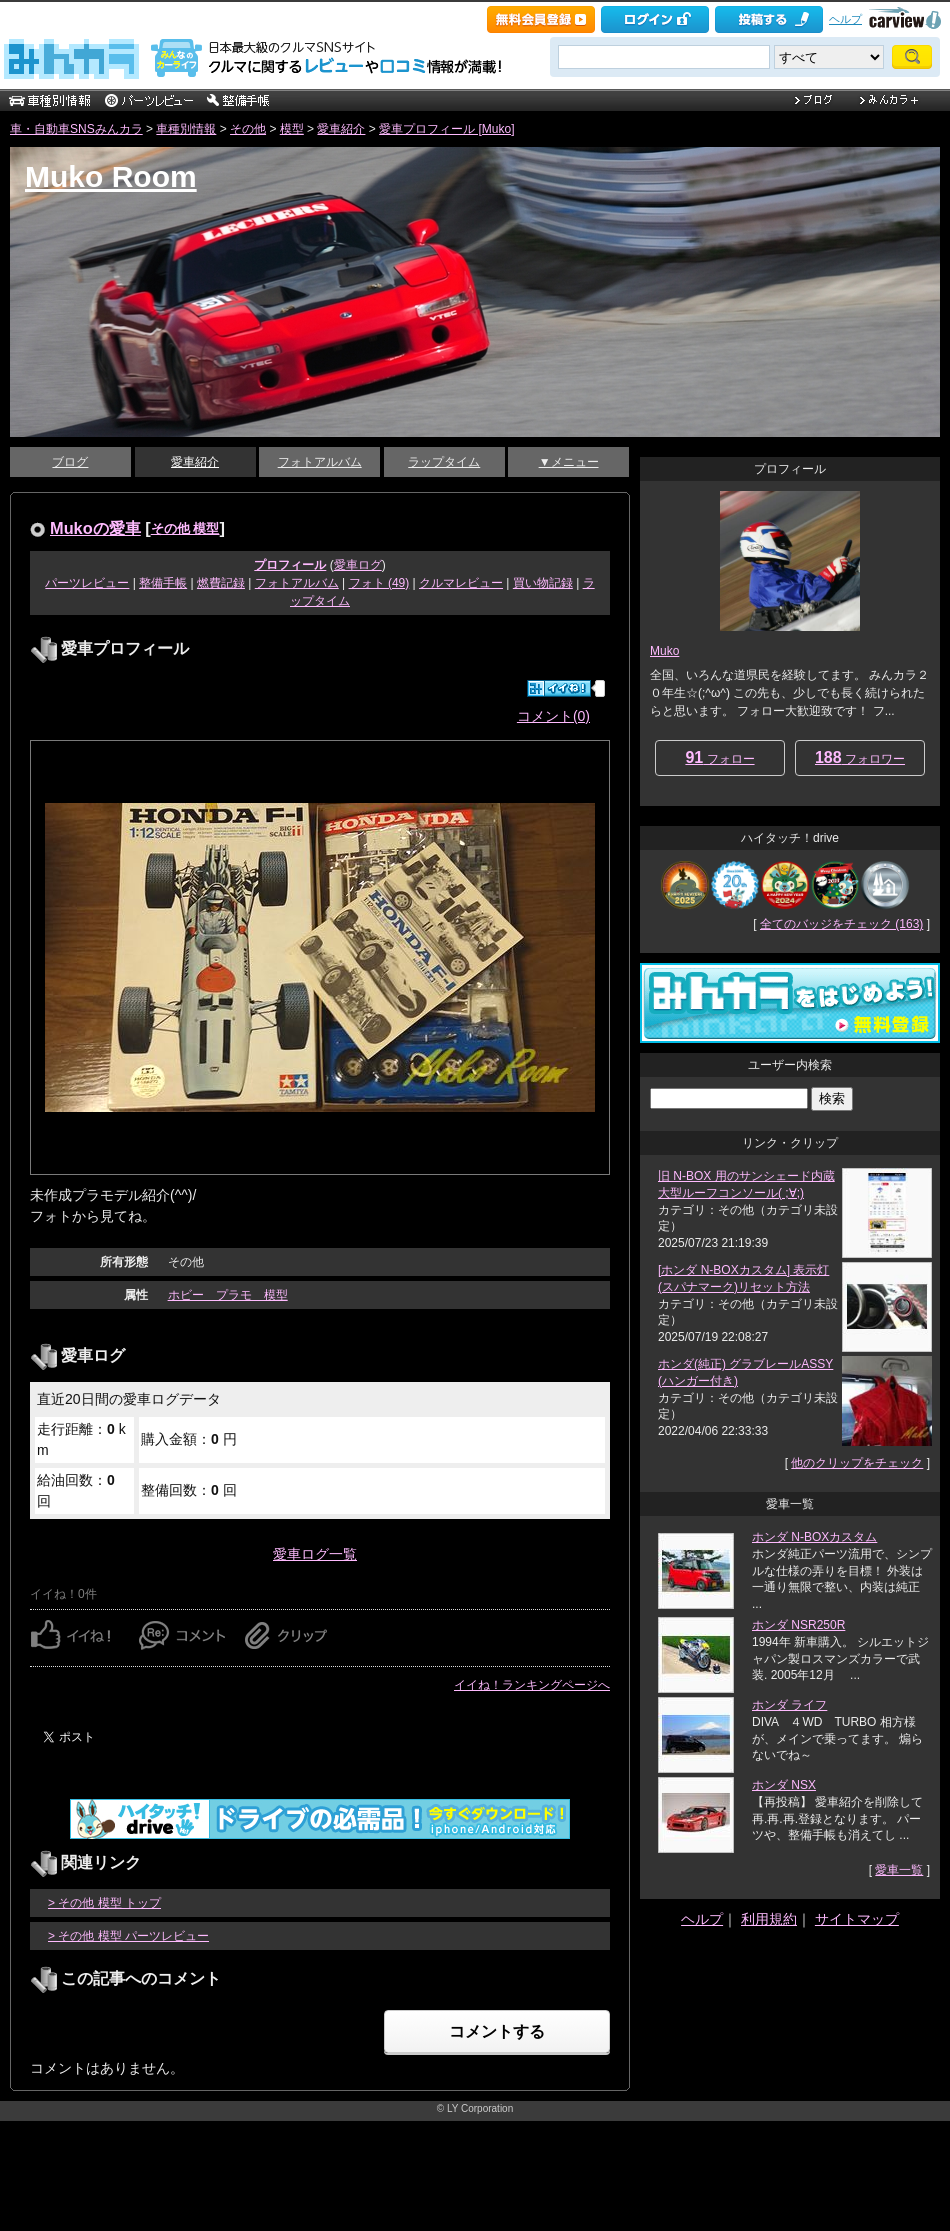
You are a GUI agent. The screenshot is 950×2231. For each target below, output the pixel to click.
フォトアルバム (320, 462)
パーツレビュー (87, 583)
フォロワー (860, 757)
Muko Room (111, 176)
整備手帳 (163, 583)
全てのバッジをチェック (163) (841, 924)
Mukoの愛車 (95, 528)
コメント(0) (553, 716)
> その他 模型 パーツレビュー (128, 1936)
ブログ (70, 462)
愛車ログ (358, 565)
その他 (248, 129)
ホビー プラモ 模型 (228, 1295)
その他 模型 (185, 528)
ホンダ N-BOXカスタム (814, 1537)
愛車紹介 (341, 129)
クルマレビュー (461, 583)
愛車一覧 (899, 1870)
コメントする (497, 2031)
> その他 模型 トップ (104, 1903)
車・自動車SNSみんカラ (76, 129)
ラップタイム (444, 462)
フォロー (719, 757)
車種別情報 (186, 129)
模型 (292, 129)
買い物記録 (543, 583)
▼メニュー (569, 462)
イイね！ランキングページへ (532, 1685)
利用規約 (769, 1919)
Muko (664, 651)
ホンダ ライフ (789, 1705)
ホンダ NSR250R (798, 1625)
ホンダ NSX (784, 1785)
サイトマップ (857, 1919)
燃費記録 (221, 583)
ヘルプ (845, 19)
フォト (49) (379, 583)
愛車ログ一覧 (315, 1554)
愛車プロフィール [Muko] (446, 129)
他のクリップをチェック (857, 1463)
